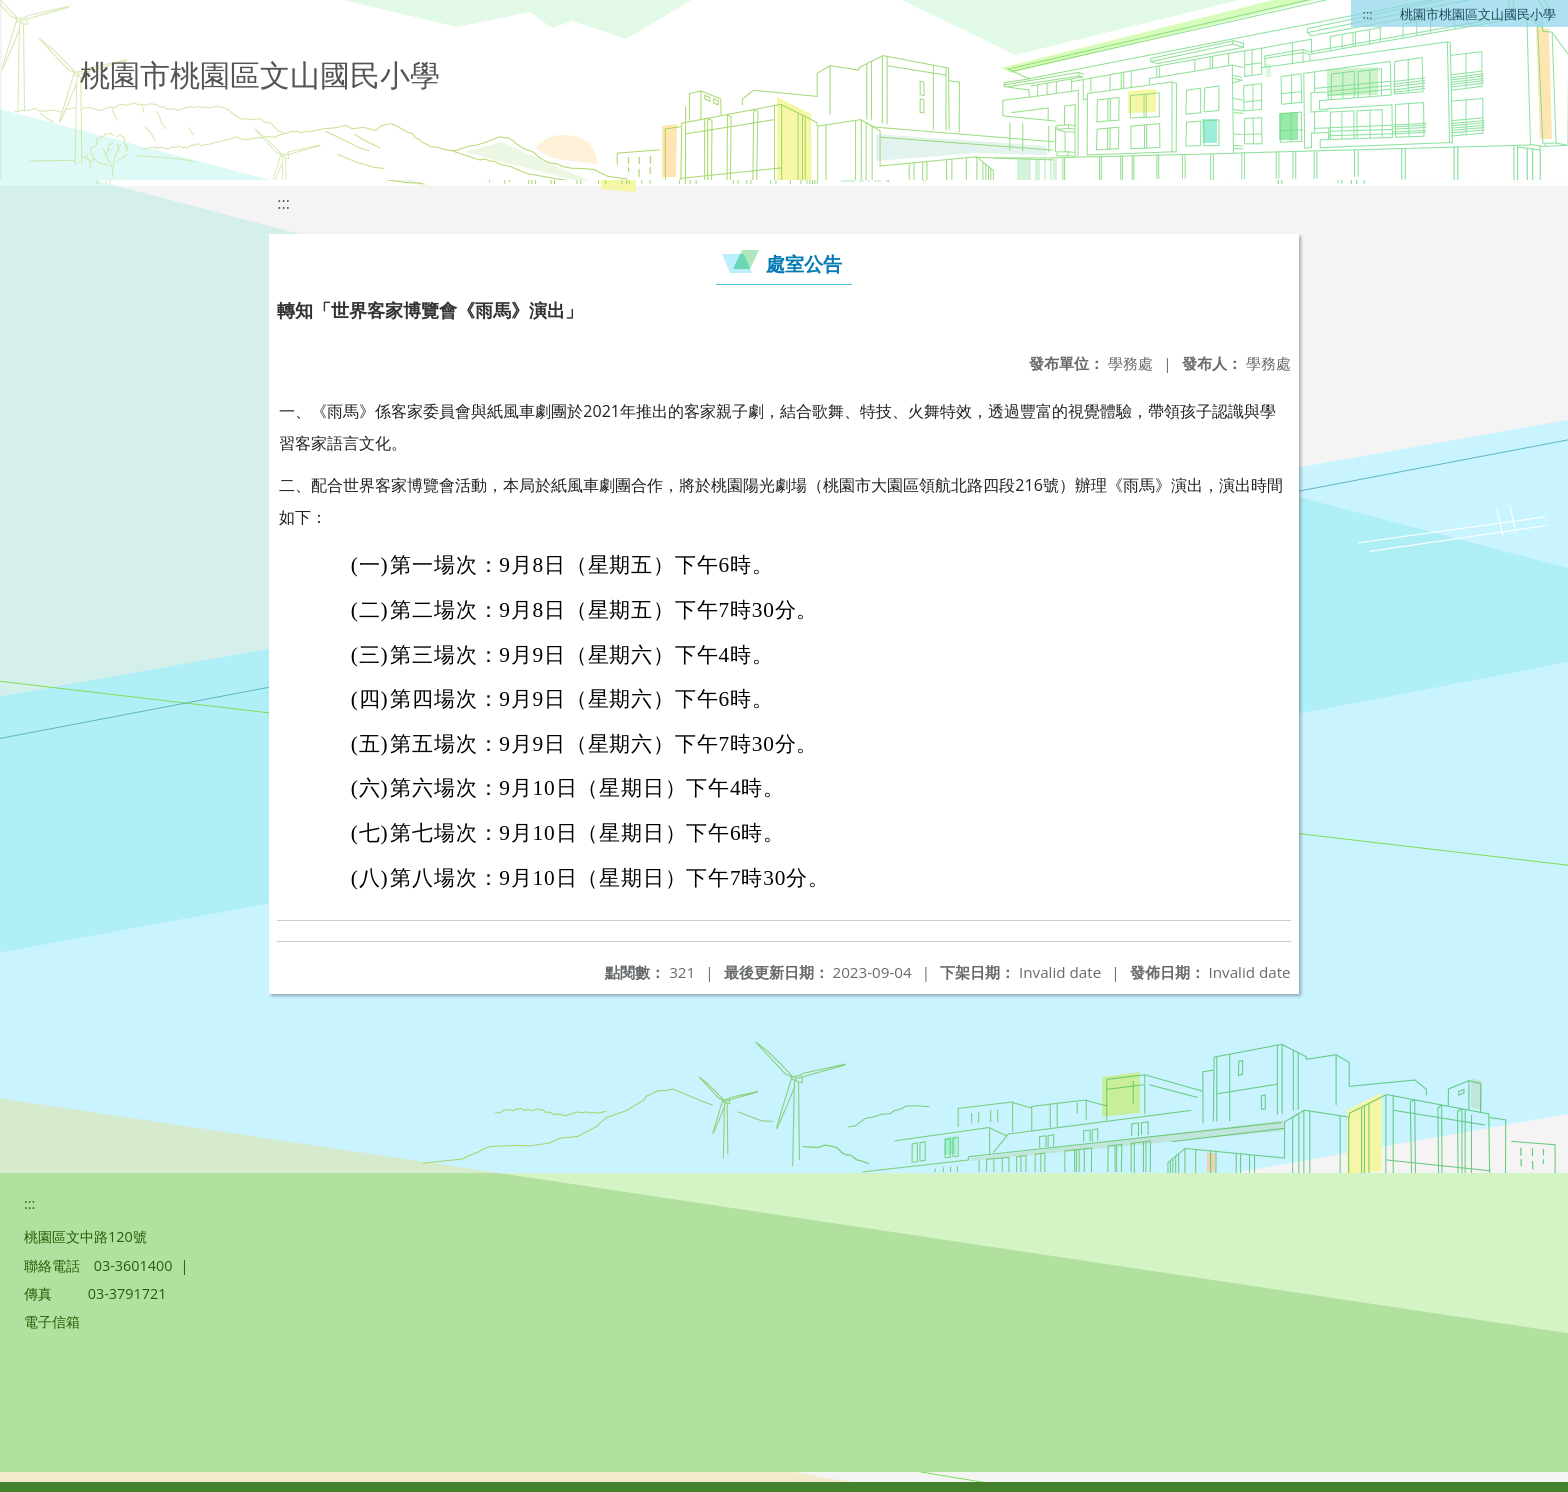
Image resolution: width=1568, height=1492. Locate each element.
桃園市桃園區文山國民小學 (1478, 14)
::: (1368, 14)
